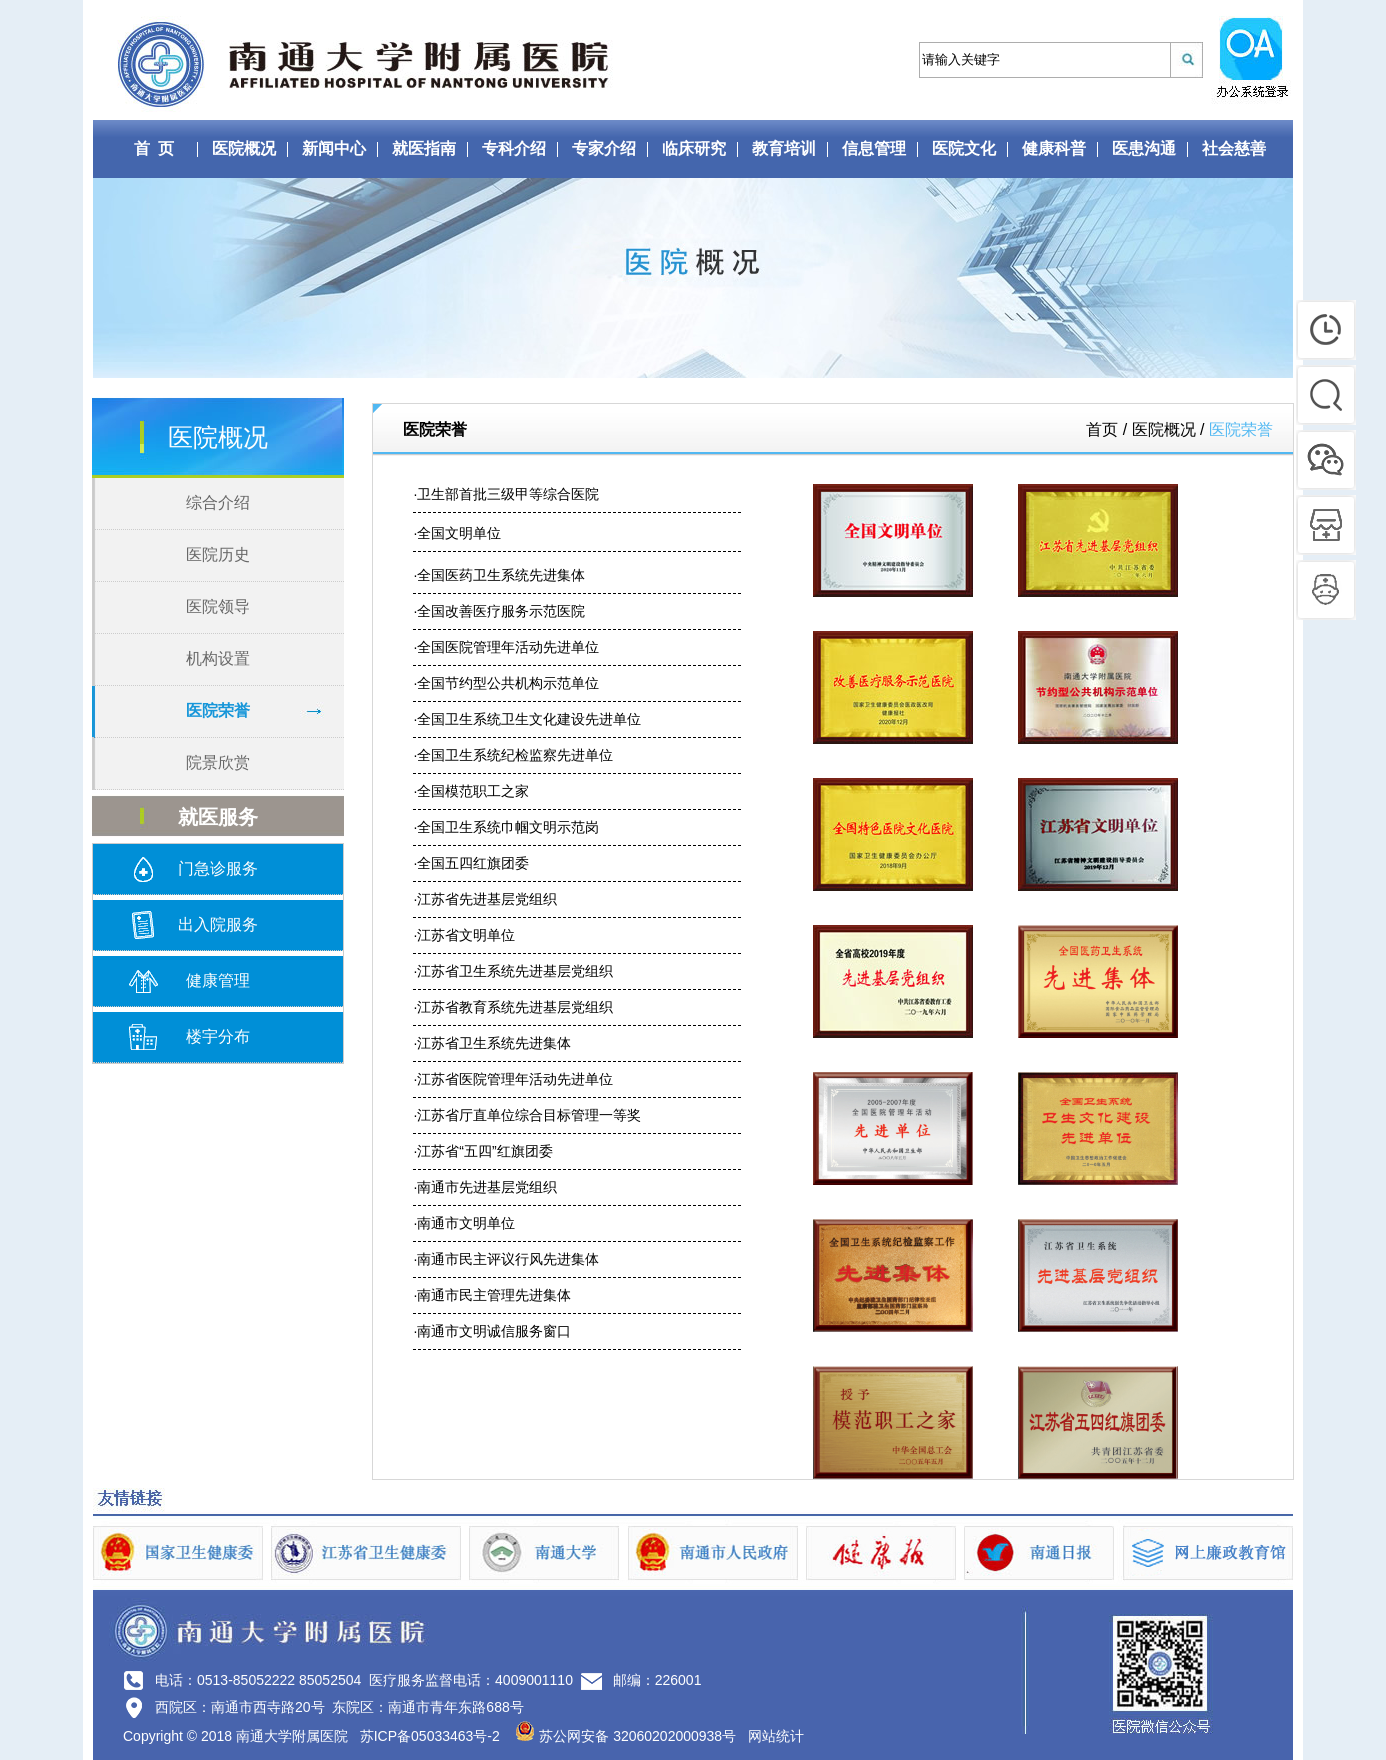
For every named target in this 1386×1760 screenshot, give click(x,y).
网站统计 (776, 1736)
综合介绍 (218, 502)
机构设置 (218, 658)
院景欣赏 (218, 762)
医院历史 (218, 554)
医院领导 (218, 606)
